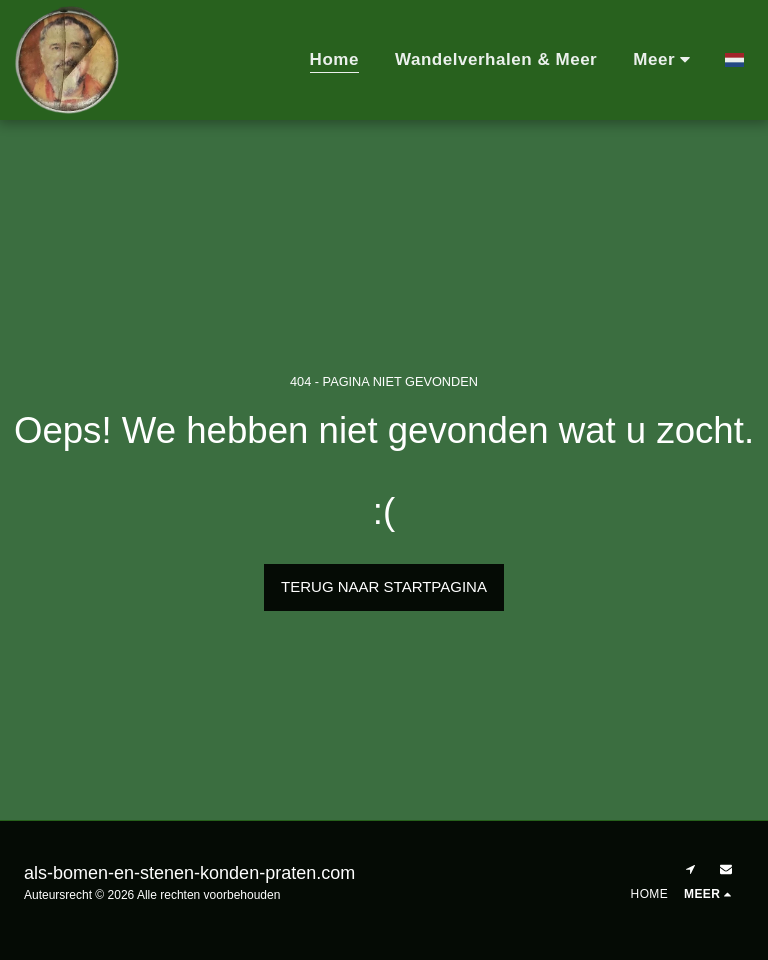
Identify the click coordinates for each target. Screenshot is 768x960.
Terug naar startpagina (384, 586)
